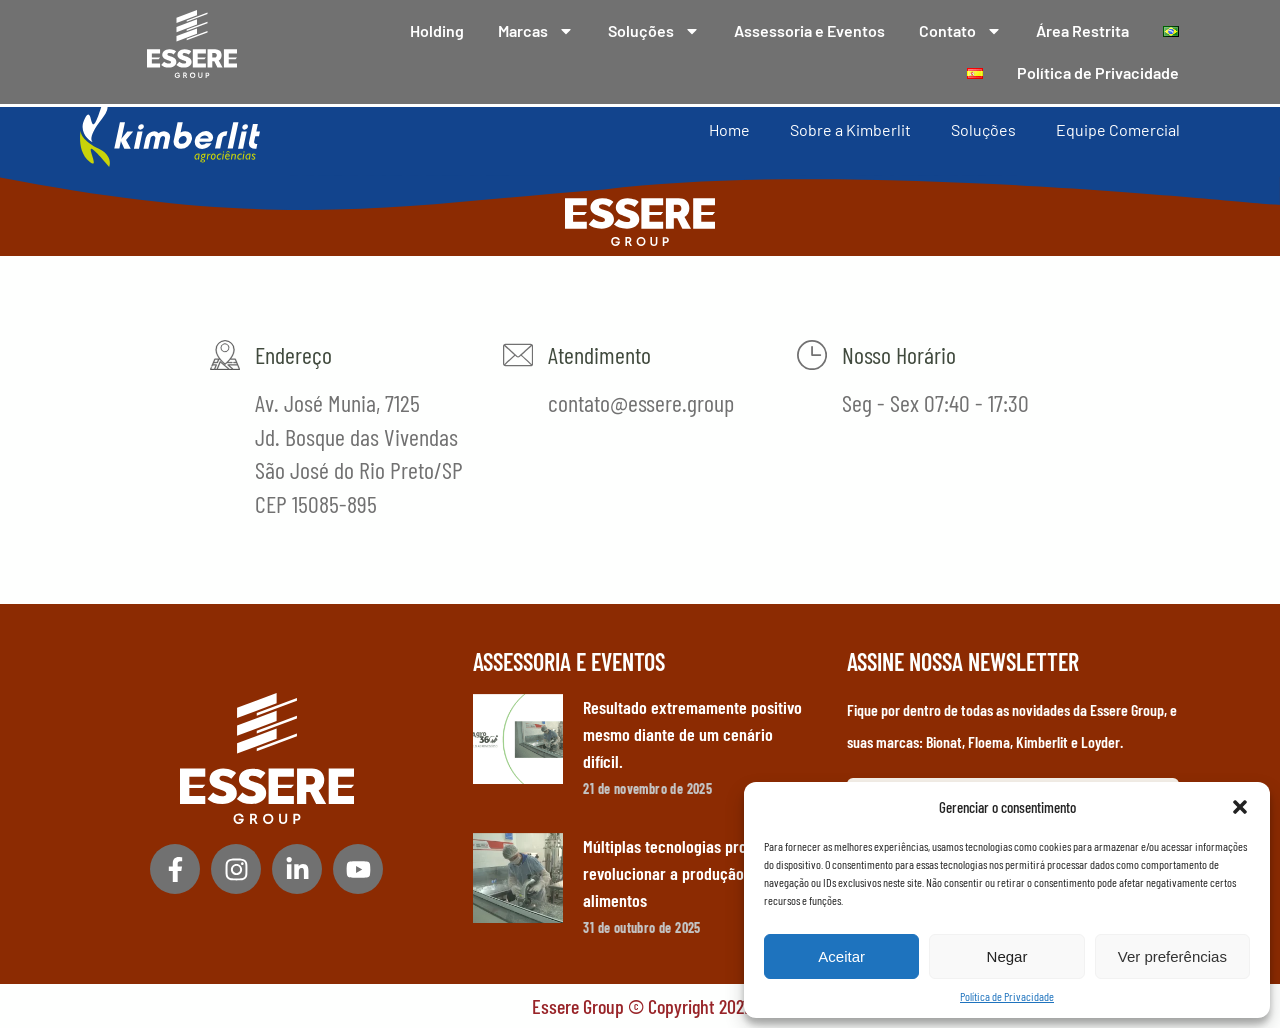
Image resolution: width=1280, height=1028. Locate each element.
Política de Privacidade (1007, 996)
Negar (1007, 956)
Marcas (536, 31)
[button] (1240, 807)
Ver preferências (1172, 956)
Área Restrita (1082, 30)
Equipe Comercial (1118, 128)
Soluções (654, 31)
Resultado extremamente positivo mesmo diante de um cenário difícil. (692, 734)
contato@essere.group (641, 402)
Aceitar (841, 956)
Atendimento (599, 354)
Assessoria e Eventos (809, 30)
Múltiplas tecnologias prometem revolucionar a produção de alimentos (687, 873)
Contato (960, 31)
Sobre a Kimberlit (850, 128)
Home (729, 128)
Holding (437, 30)
